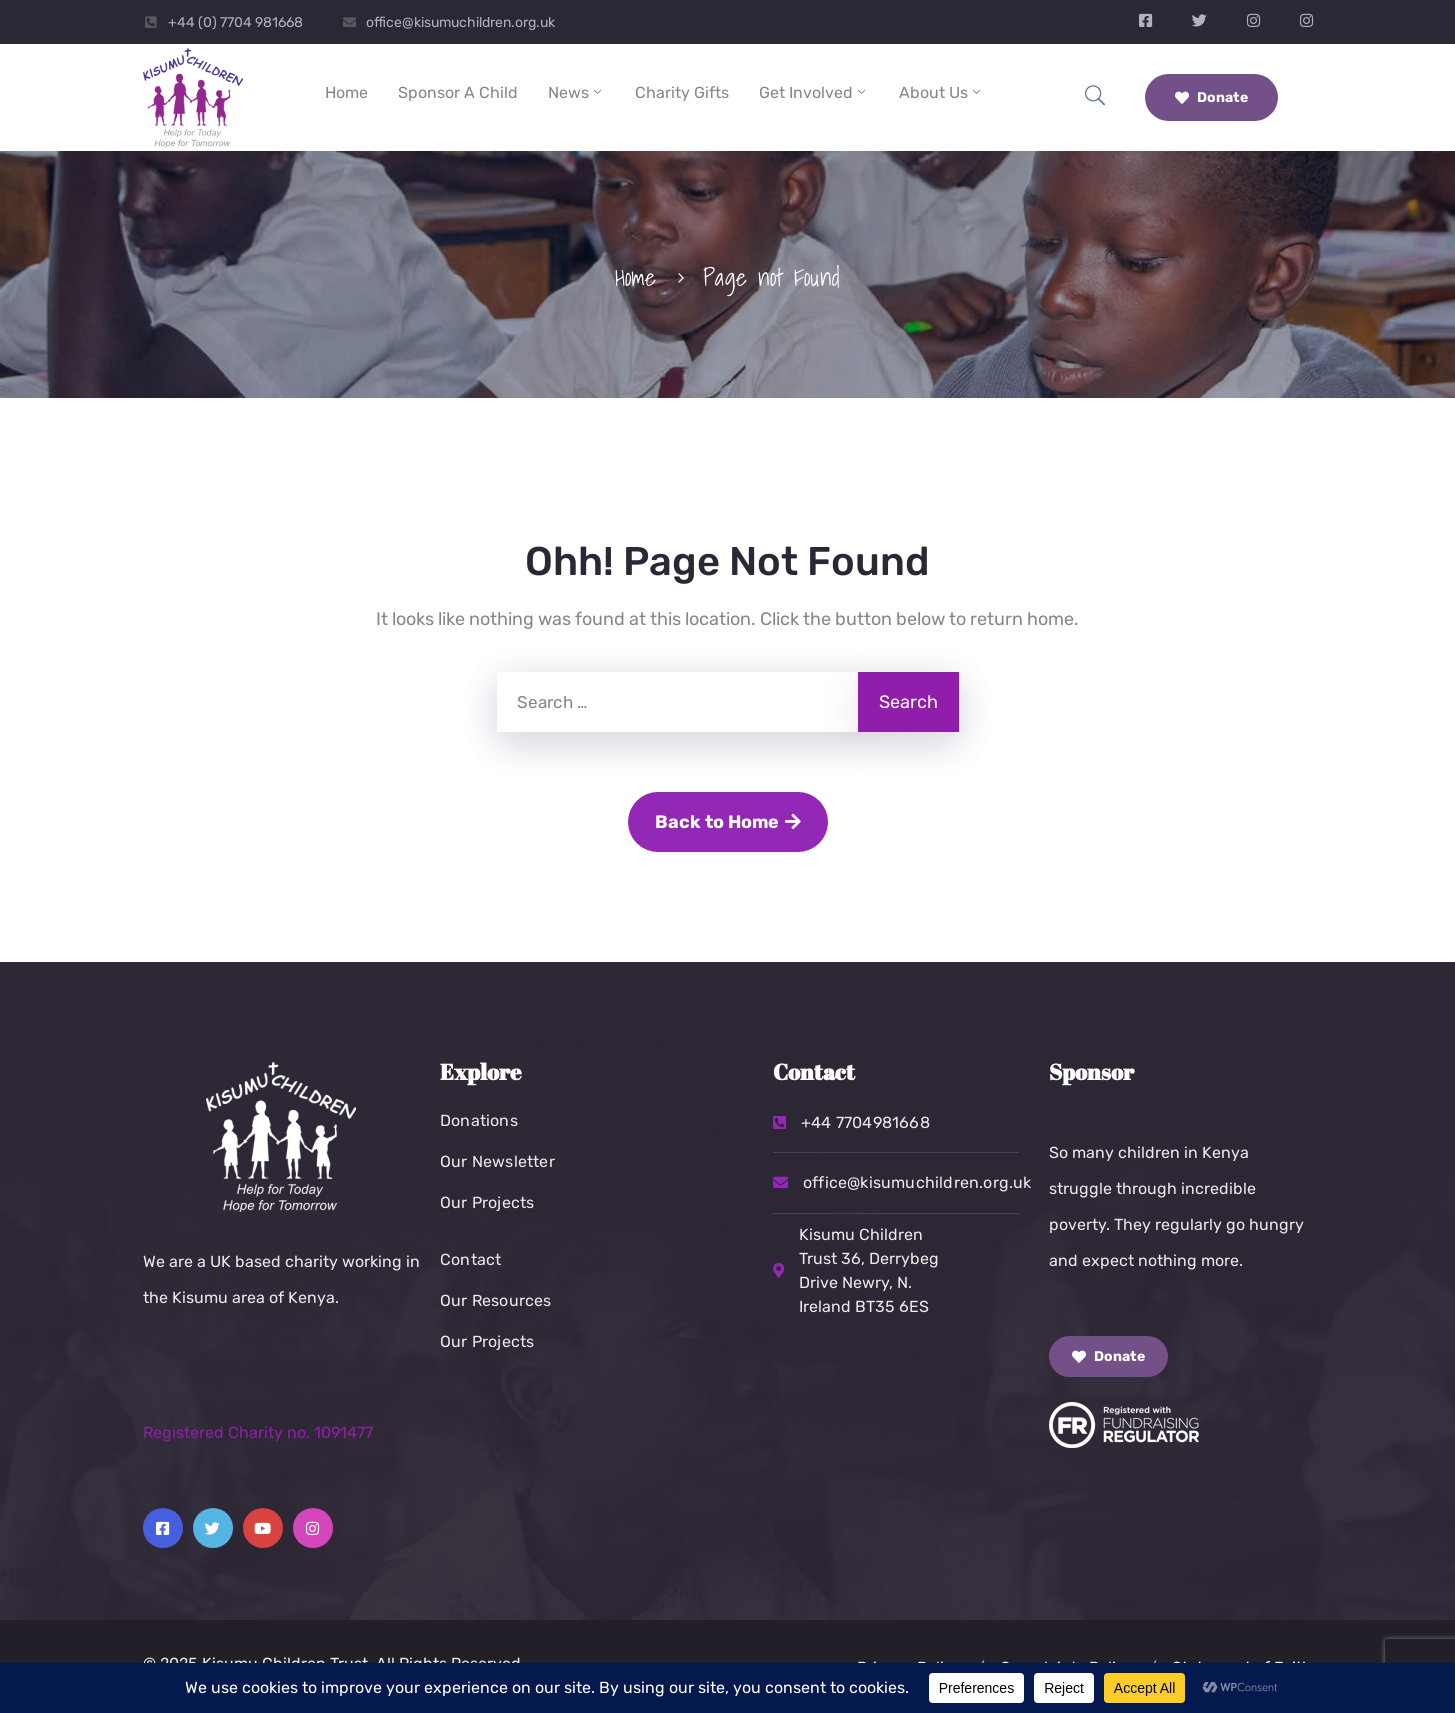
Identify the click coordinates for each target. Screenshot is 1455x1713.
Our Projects (487, 1202)
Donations (479, 1120)
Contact (470, 1259)
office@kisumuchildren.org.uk (460, 22)
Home (346, 92)
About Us (941, 92)
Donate (1211, 97)
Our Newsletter (497, 1161)
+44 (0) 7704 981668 (235, 22)
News (576, 92)
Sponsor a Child (458, 92)
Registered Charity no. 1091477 (258, 1432)
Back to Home (728, 822)
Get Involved (814, 92)
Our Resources (496, 1300)
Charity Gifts (682, 92)
